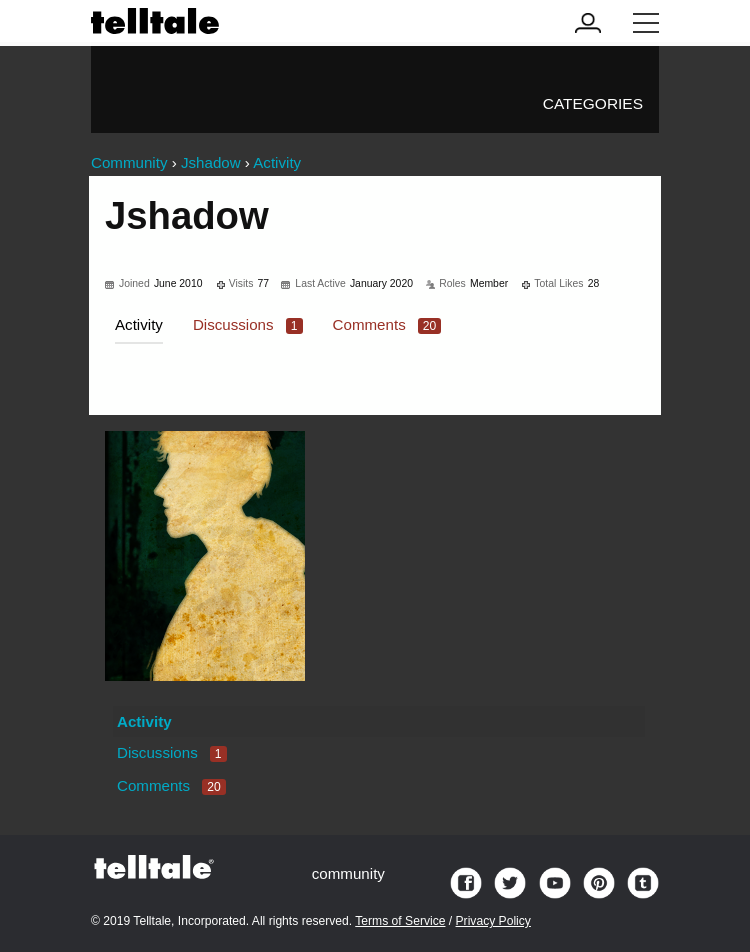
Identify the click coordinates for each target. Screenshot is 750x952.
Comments (387, 324)
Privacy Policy (493, 921)
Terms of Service (400, 921)
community (348, 873)
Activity (139, 324)
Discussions (248, 324)
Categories (593, 103)
